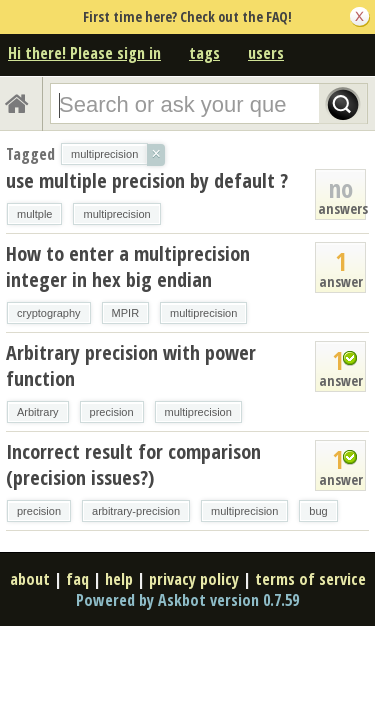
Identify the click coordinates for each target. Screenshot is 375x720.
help (119, 579)
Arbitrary (38, 412)
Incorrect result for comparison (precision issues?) (133, 464)
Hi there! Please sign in (84, 53)
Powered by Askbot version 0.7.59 (187, 600)
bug (318, 511)
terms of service (310, 579)
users (266, 53)
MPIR (126, 313)
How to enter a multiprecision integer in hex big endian (128, 266)
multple (34, 214)
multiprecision (116, 214)
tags (204, 53)
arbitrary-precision (136, 511)
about (30, 579)
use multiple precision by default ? (147, 180)
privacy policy (194, 579)
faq (77, 579)
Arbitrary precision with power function (131, 365)
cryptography (49, 313)
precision (112, 412)
